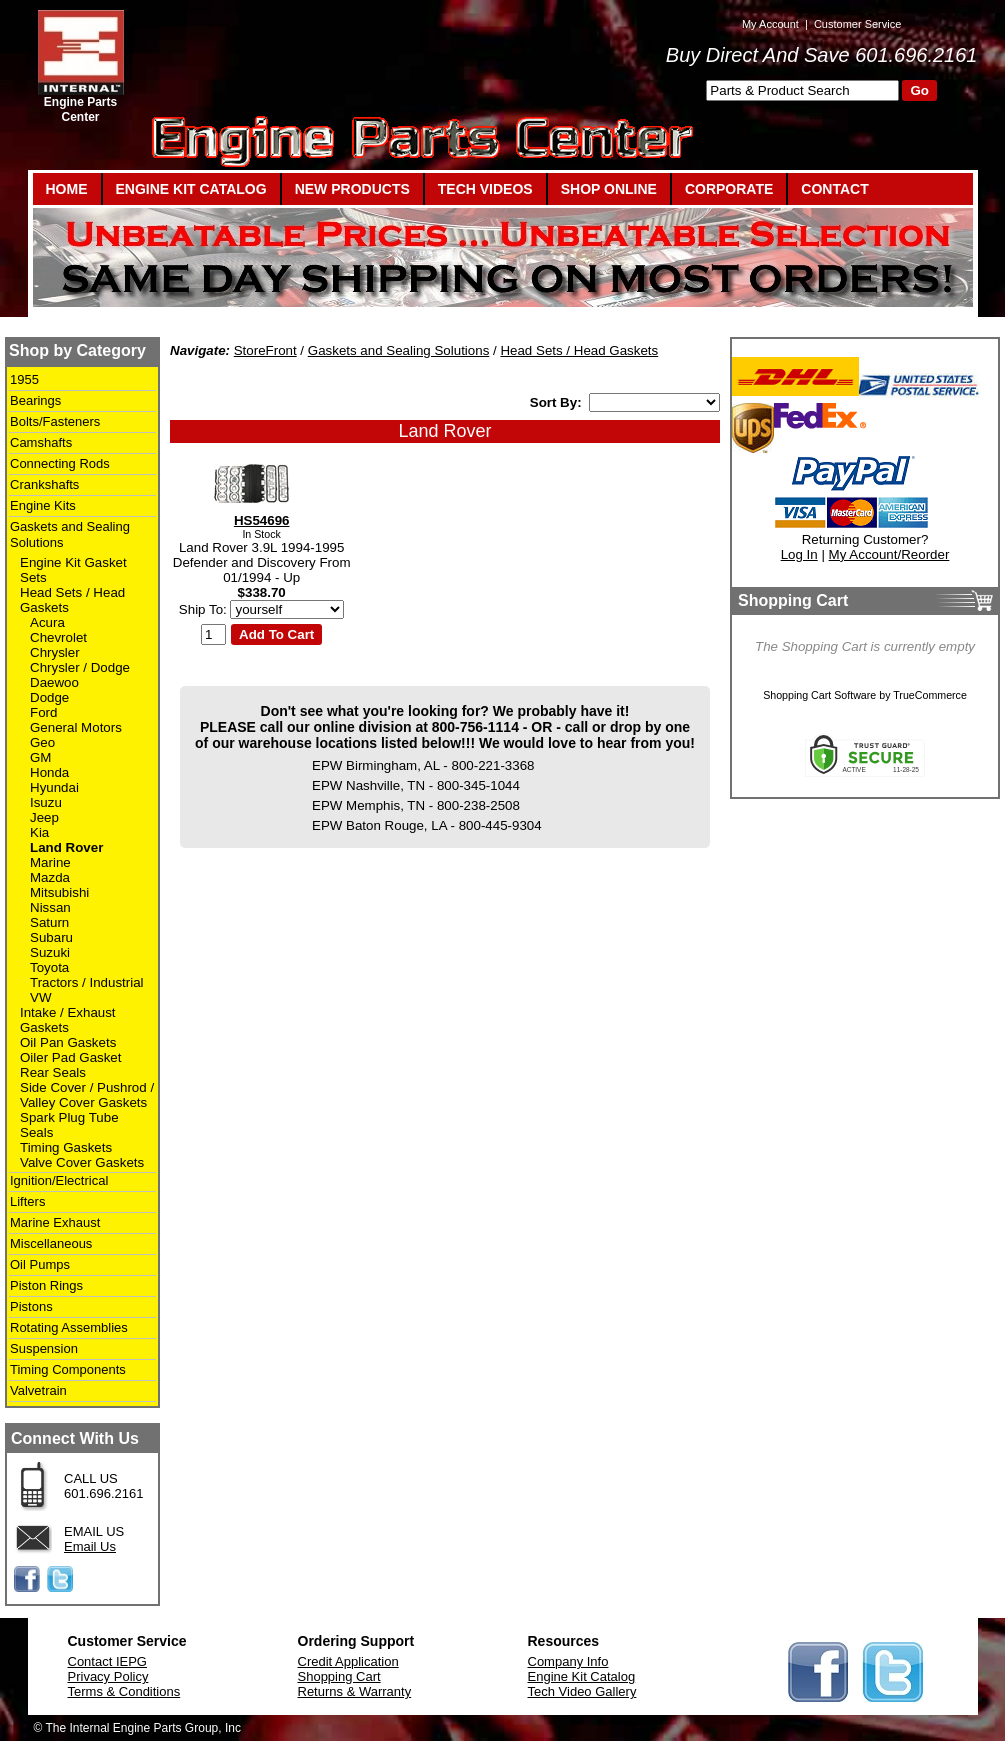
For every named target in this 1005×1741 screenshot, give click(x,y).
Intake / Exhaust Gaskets (68, 1020)
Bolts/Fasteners (55, 421)
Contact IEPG (107, 1661)
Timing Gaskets (66, 1147)
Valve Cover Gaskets (82, 1162)
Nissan (50, 907)
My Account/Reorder (889, 554)
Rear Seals (53, 1072)
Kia (39, 832)
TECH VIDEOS (485, 189)
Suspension (44, 1348)
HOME (67, 189)
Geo (42, 742)
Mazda (50, 877)
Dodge (49, 697)
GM (40, 757)
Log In (799, 554)
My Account (770, 24)
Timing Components (68, 1369)
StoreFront (265, 350)
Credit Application (348, 1661)
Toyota (49, 967)
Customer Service (857, 24)
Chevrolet (58, 637)
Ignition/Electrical (59, 1180)
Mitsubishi (59, 892)
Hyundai (54, 787)
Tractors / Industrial (87, 982)
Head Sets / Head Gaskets (579, 350)
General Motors (76, 727)
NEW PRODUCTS (352, 189)
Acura (47, 622)
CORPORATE (729, 189)
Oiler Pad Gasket (70, 1057)
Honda (49, 772)
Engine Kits (43, 505)
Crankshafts (44, 484)
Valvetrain (38, 1390)
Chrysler (55, 652)
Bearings (35, 400)
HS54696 (262, 520)
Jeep (44, 817)
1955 (24, 379)
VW (40, 997)
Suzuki (50, 952)
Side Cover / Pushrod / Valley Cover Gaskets (87, 1095)
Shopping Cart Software (819, 695)
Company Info (568, 1661)
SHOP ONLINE (609, 189)
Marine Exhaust (55, 1222)
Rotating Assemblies (69, 1327)
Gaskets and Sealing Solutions (399, 350)
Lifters (27, 1201)
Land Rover (66, 847)
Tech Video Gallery (582, 1691)
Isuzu (46, 802)
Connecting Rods (60, 463)
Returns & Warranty (355, 1691)
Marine (50, 862)
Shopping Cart (339, 1676)
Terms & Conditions (124, 1691)
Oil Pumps (40, 1264)
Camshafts (41, 442)
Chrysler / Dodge (80, 667)
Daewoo (54, 682)
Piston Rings (46, 1285)
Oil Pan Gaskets (68, 1042)
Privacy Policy (108, 1676)
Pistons (31, 1306)
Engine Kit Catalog (582, 1676)
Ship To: (203, 609)
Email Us (90, 1546)
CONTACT (834, 189)
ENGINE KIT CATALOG (191, 189)
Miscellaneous (51, 1243)
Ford (43, 712)
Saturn (49, 922)
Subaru (51, 937)
